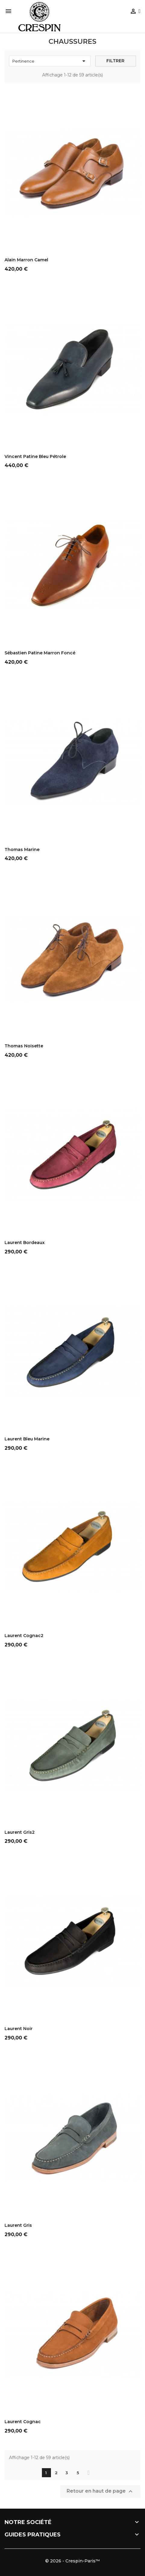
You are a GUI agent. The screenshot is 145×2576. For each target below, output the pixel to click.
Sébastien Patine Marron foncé (40, 653)
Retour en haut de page (100, 2491)
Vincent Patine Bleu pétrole (35, 456)
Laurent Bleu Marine (27, 1439)
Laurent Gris (18, 2225)
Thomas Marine (22, 849)
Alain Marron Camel (26, 260)
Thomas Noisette (24, 1046)
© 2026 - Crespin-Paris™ (72, 2561)
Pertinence (49, 61)
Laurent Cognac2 (24, 1635)
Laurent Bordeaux (25, 1242)
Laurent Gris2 (20, 1832)
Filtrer (115, 60)
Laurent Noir (19, 2028)
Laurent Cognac (23, 2421)
